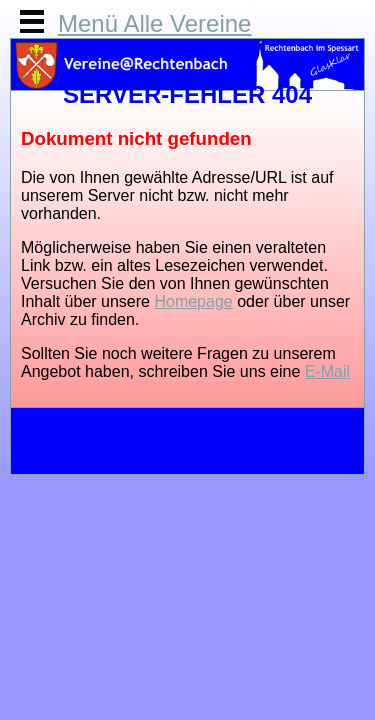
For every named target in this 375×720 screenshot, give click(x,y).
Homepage (193, 301)
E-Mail (327, 371)
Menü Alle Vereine (154, 23)
